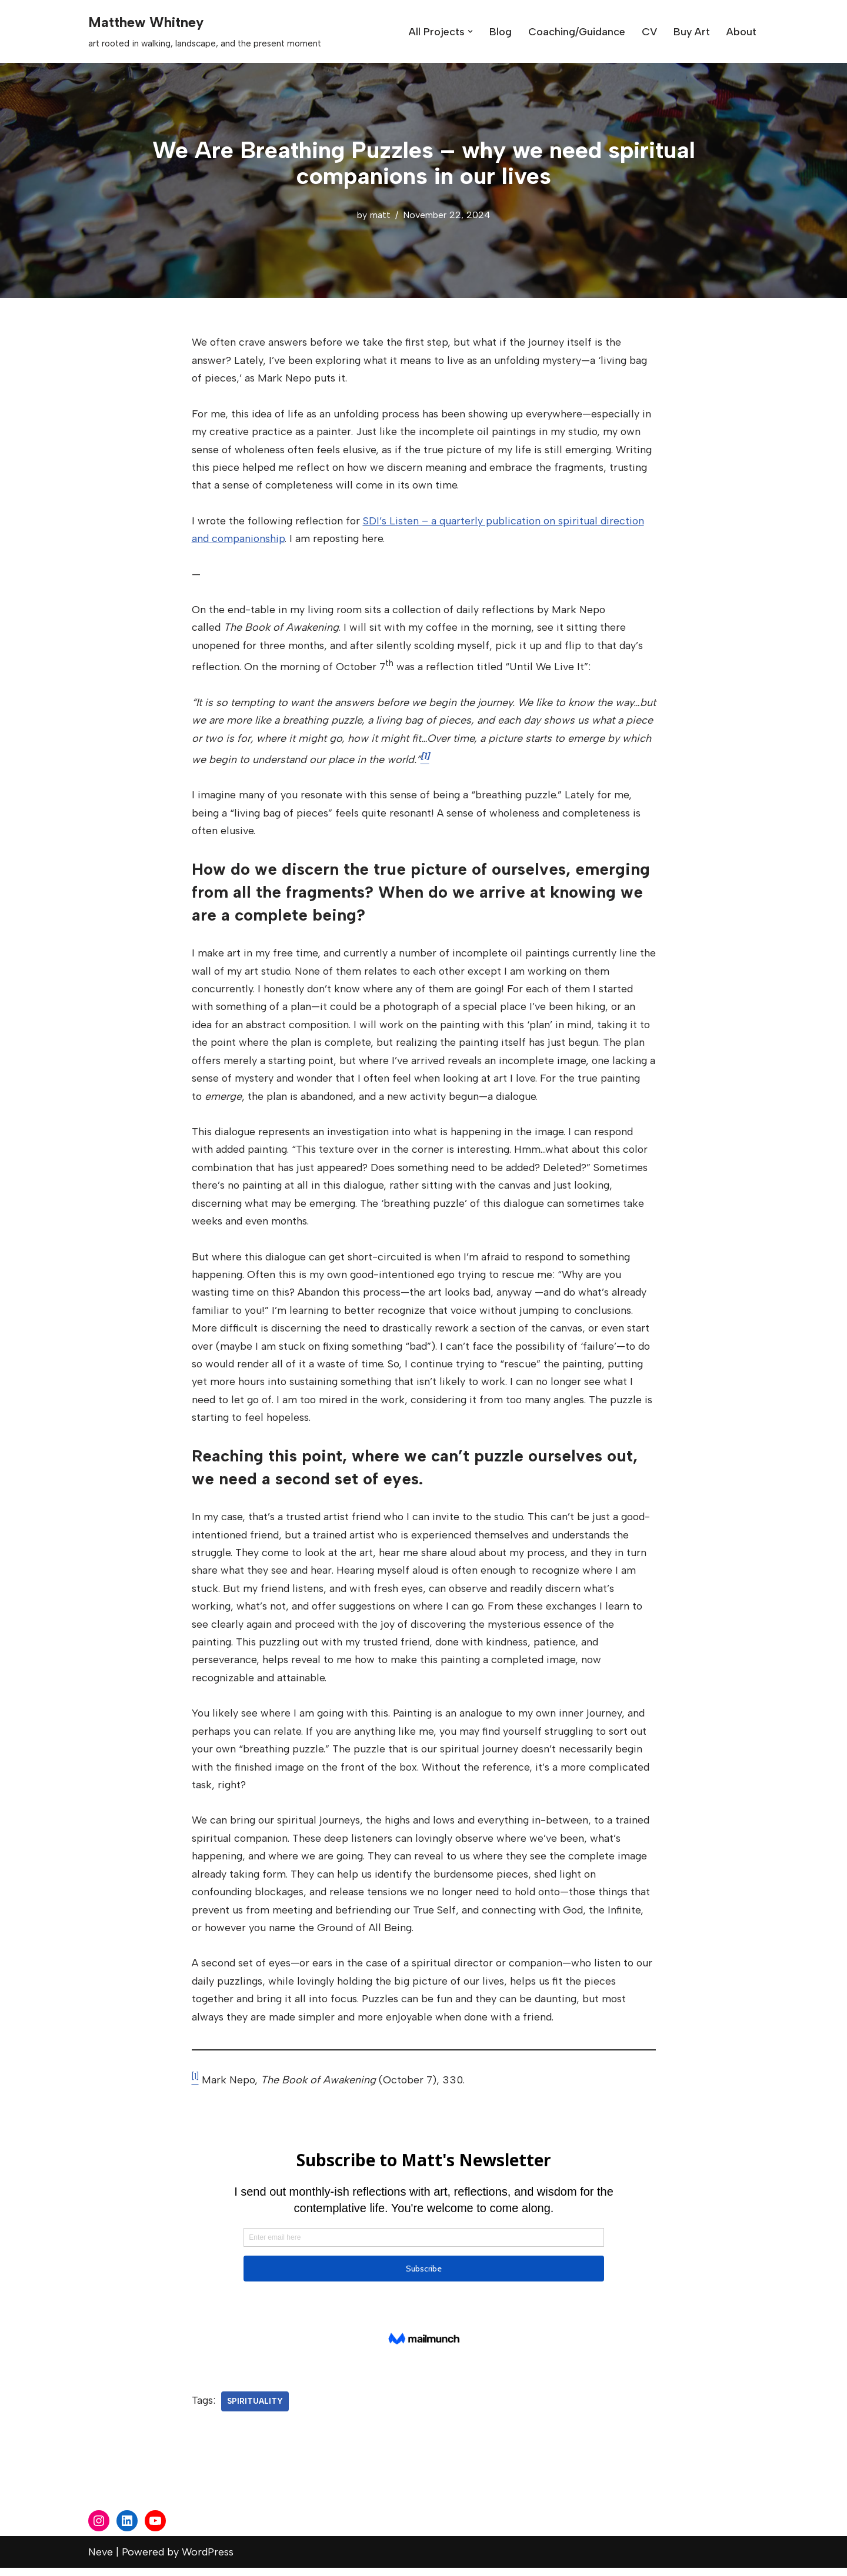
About (741, 31)
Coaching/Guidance (576, 31)
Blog (500, 31)
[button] (469, 31)
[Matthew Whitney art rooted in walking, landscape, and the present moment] (204, 31)
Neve (100, 2559)
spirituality (255, 2408)
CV (648, 31)
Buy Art (691, 31)
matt (379, 214)
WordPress (208, 2559)
